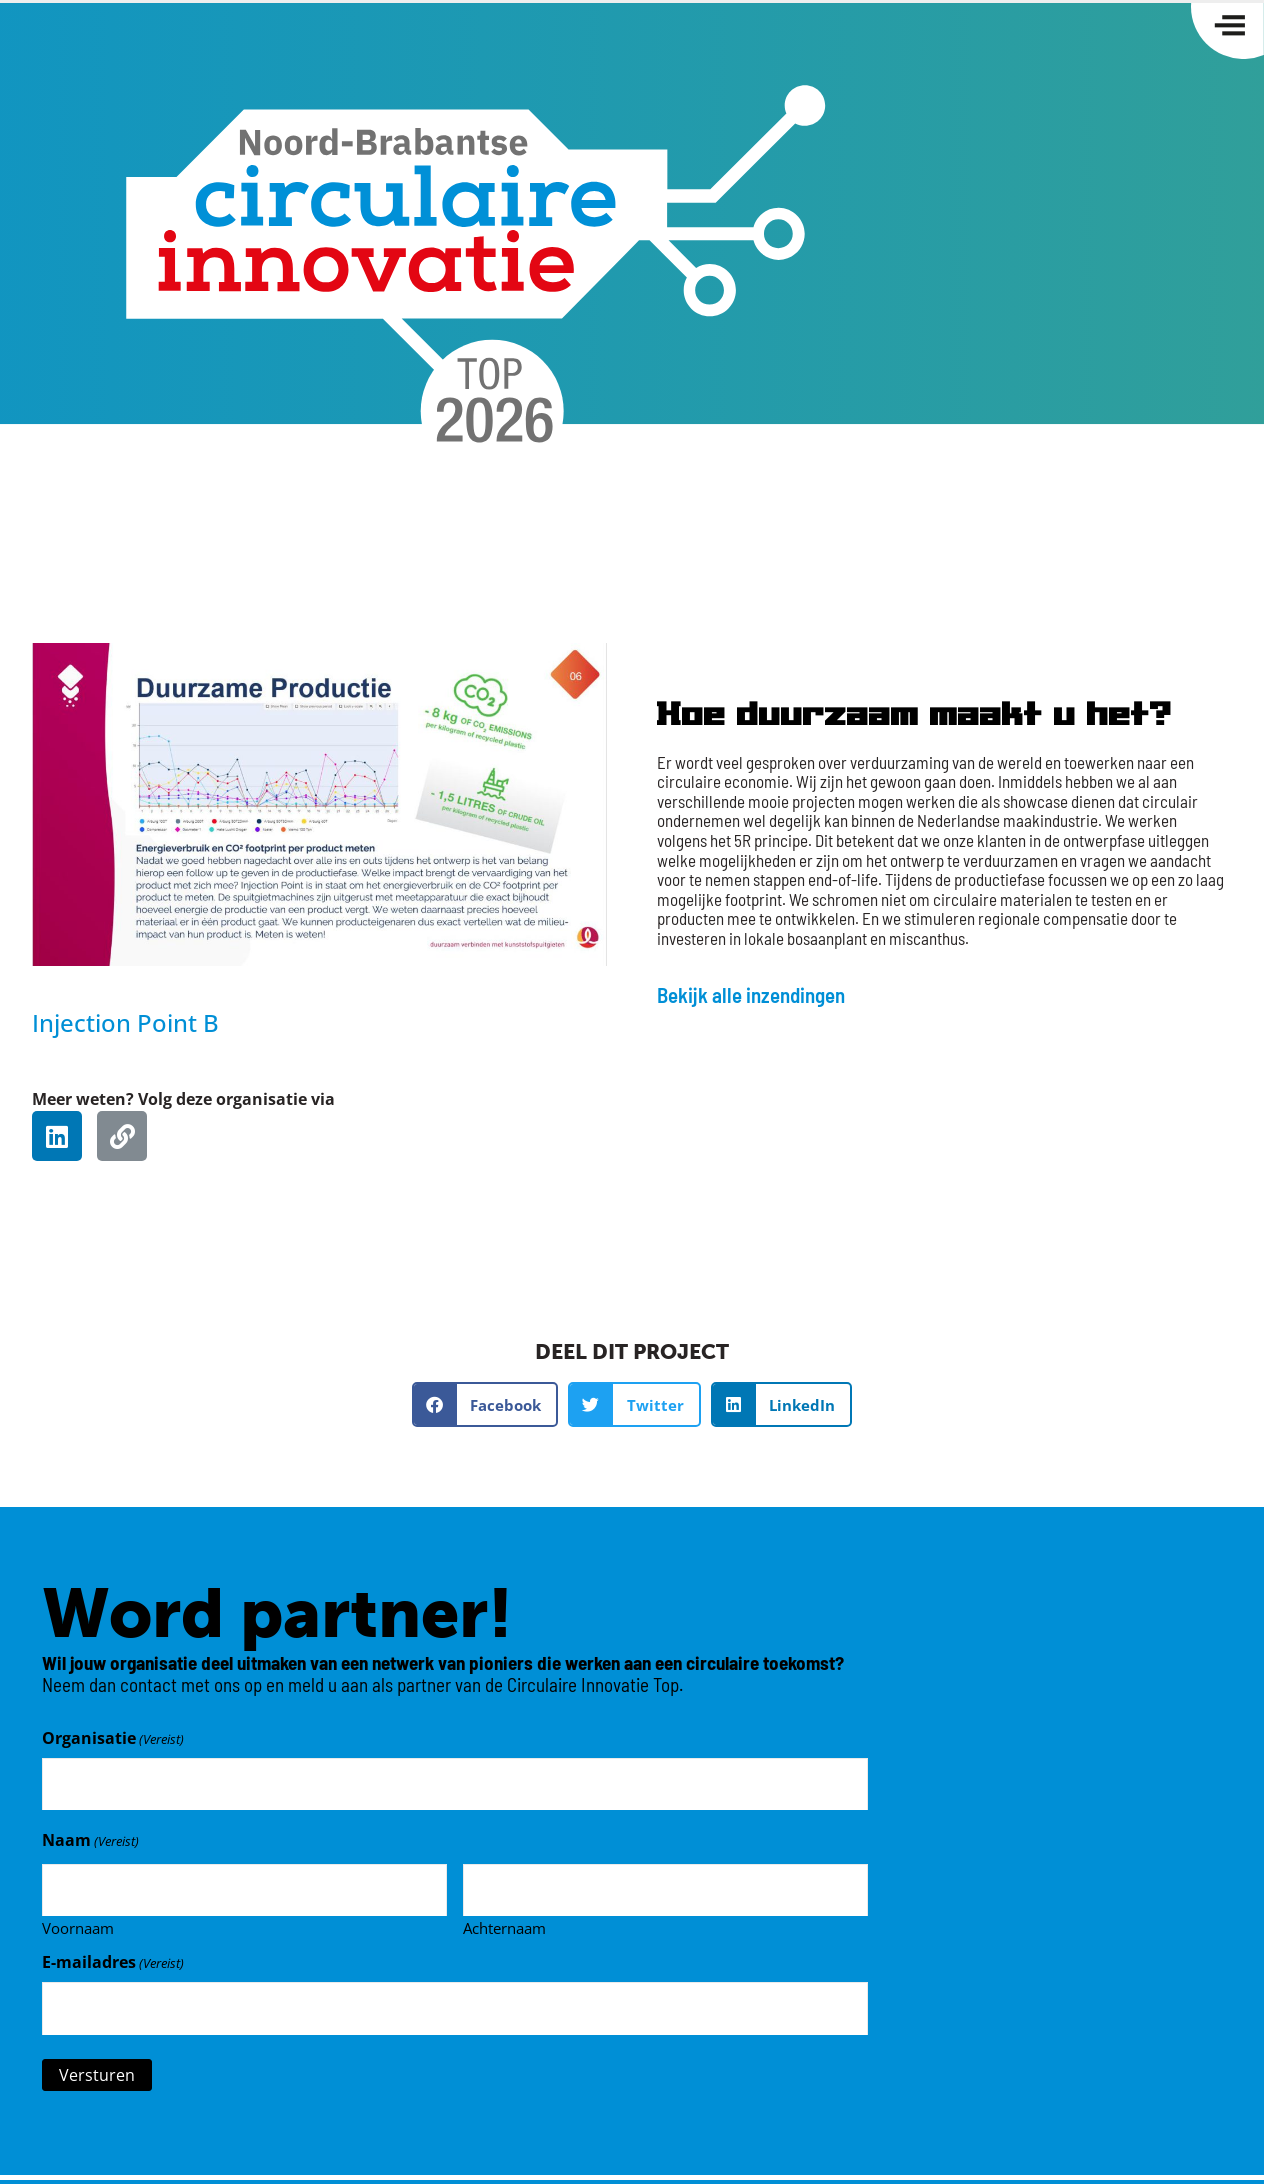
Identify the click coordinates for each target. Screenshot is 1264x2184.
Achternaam (504, 1918)
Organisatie (113, 1738)
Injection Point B (125, 1022)
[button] (485, 1404)
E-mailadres (113, 1953)
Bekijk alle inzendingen (751, 994)
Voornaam (78, 1918)
